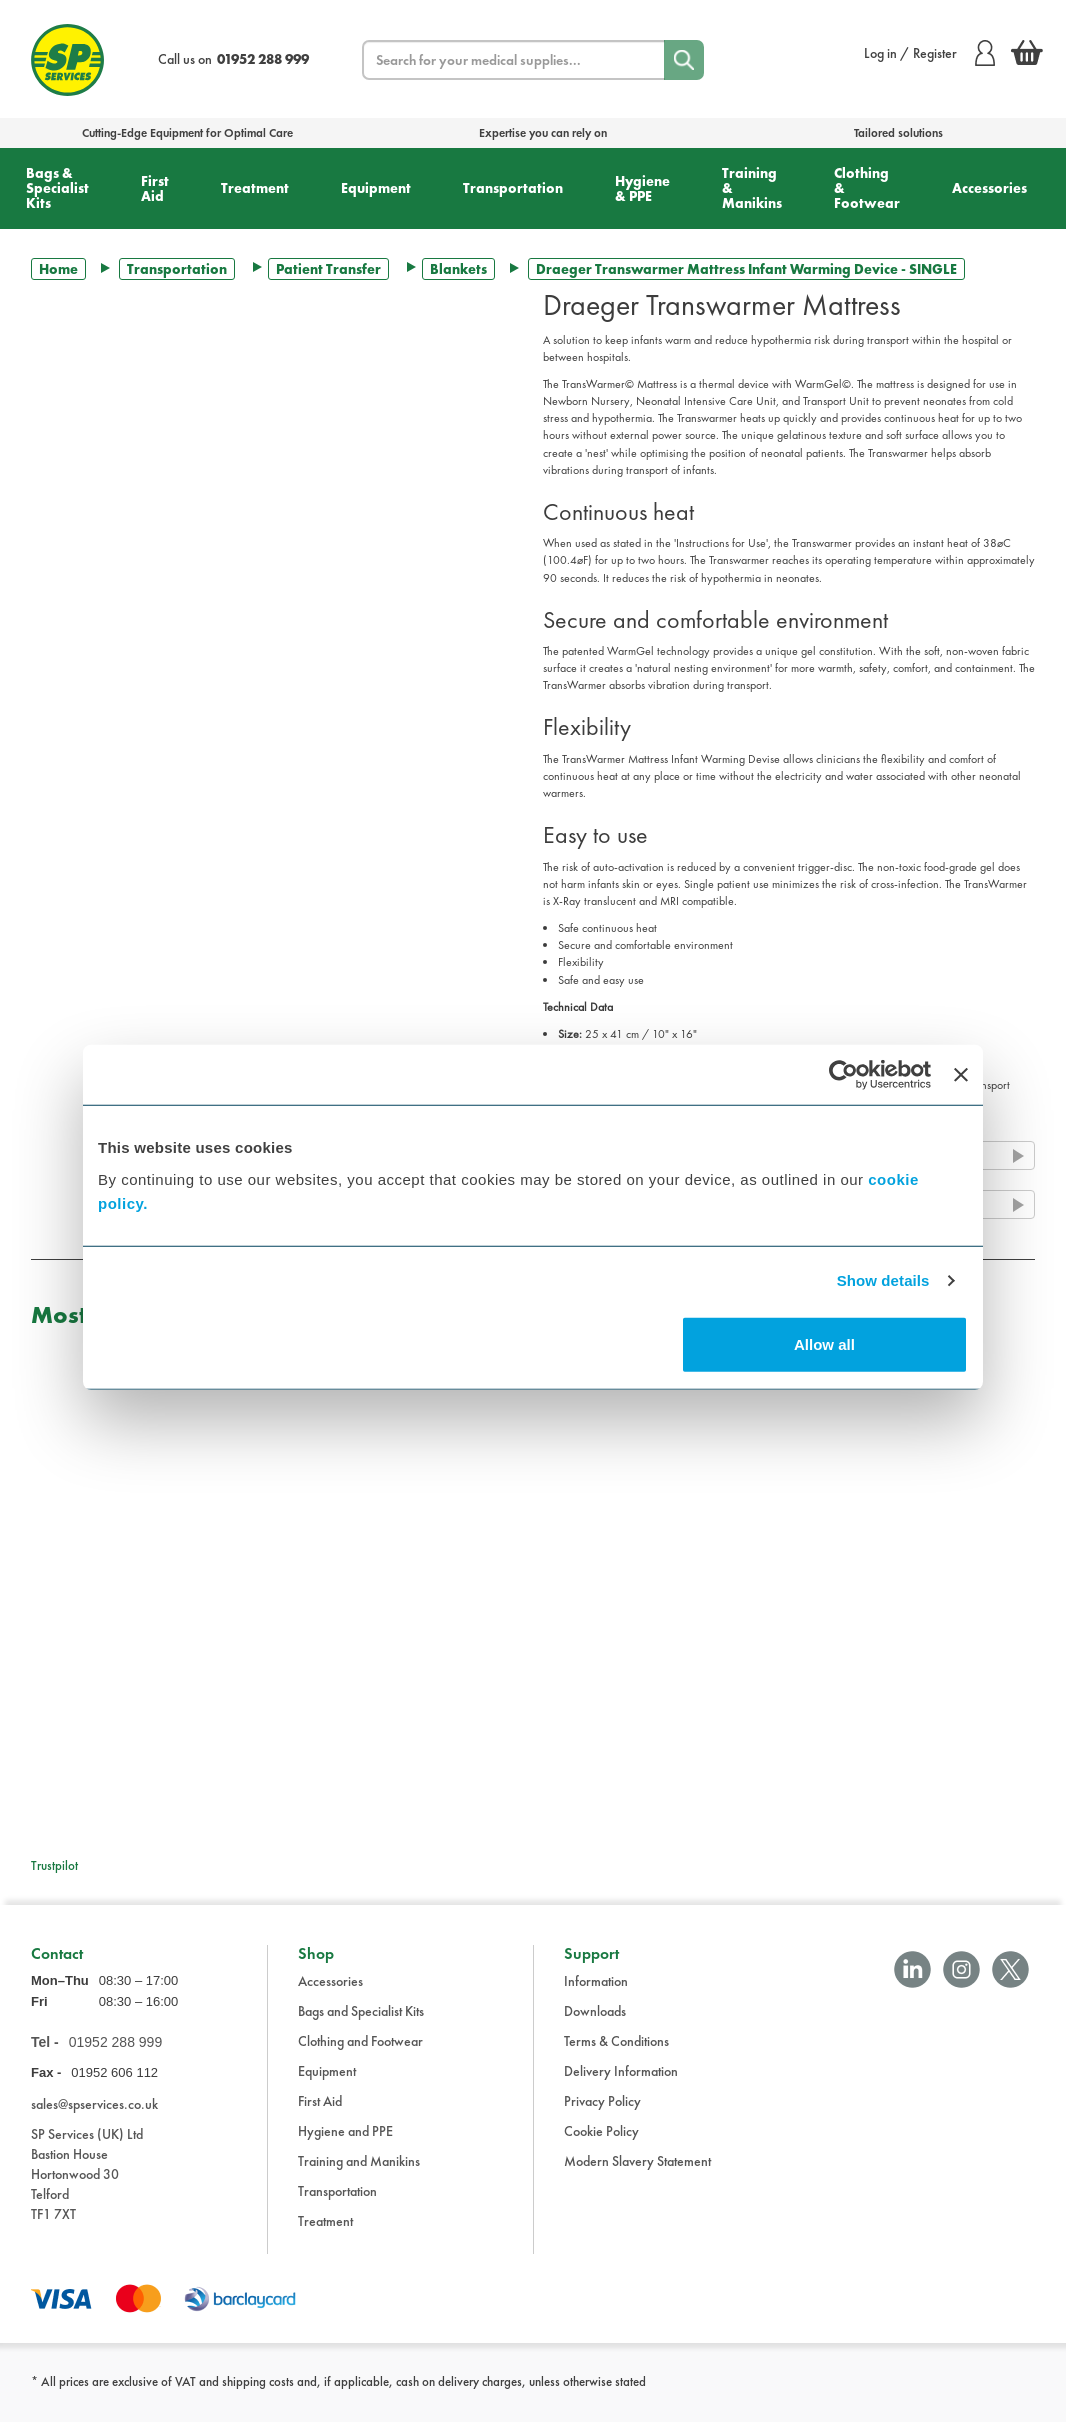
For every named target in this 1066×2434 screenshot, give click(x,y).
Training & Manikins (752, 188)
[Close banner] (961, 1075)
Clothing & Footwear (867, 188)
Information (596, 1993)
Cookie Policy (601, 2143)
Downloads (595, 2023)
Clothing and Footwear (360, 2053)
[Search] (684, 60)
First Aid (155, 188)
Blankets (458, 269)
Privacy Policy (602, 2113)
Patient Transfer (328, 269)
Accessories (989, 188)
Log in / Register (929, 53)
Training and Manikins (359, 2173)
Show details (883, 1280)
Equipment (376, 188)
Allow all (824, 1343)
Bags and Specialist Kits (361, 2023)
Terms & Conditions (616, 2053)
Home (58, 269)
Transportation (513, 188)
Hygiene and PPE (345, 2143)
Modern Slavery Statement (637, 2173)
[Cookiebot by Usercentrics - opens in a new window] (843, 1075)
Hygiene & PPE (642, 188)
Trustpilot (54, 1865)
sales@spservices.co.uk (94, 2116)
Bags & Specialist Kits (57, 188)
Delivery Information (621, 2083)
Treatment (255, 188)
